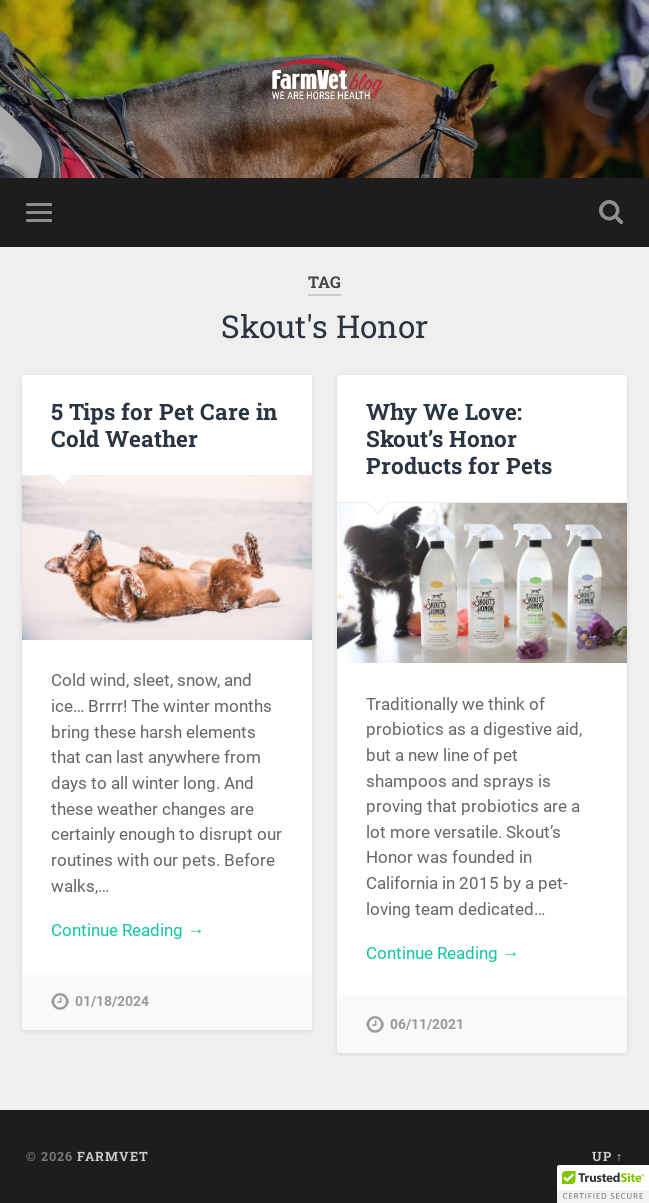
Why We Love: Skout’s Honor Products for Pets (459, 438)
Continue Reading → (127, 930)
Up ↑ (607, 1156)
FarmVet (113, 1156)
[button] (603, 1184)
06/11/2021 (427, 1024)
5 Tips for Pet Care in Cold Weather (164, 424)
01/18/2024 (112, 1001)
